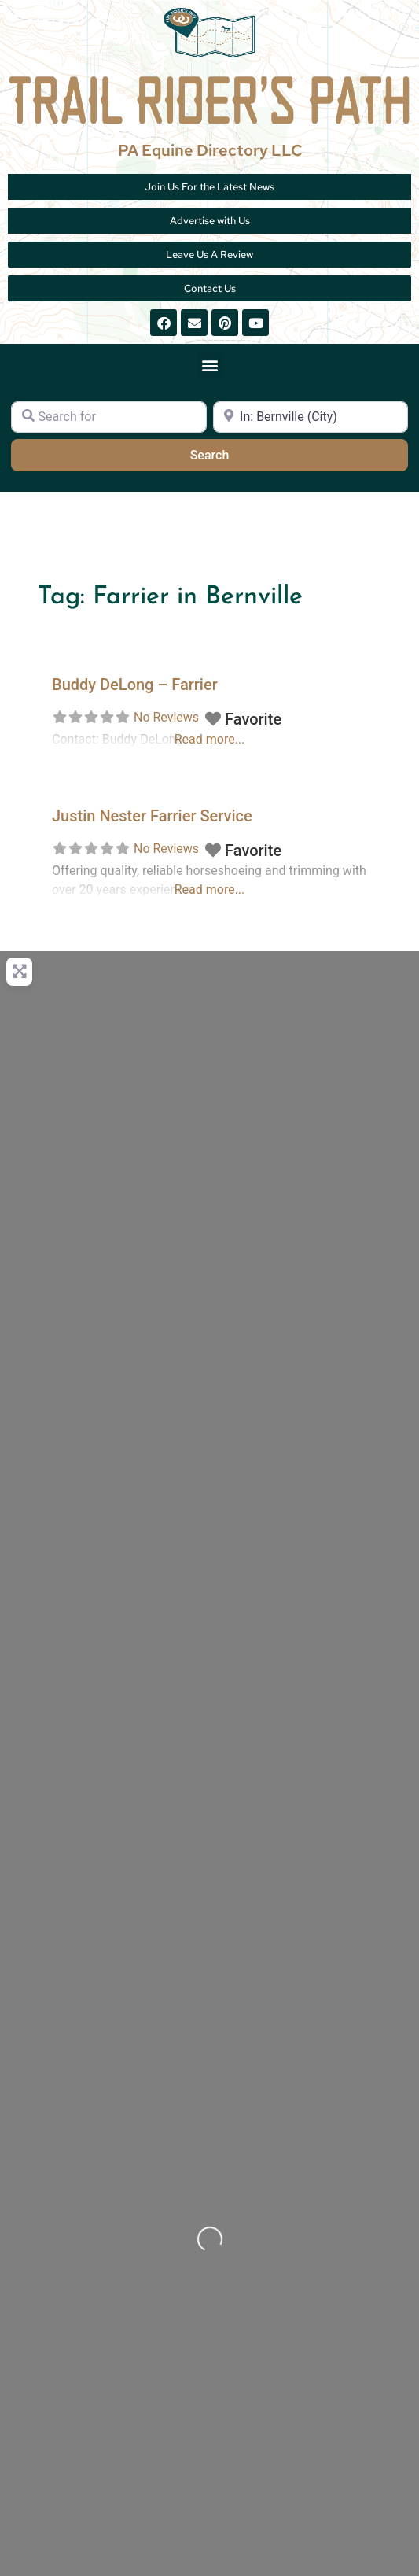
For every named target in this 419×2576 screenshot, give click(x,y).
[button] (209, 365)
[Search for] (109, 417)
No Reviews (166, 717)
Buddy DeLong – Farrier (135, 684)
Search (228, 454)
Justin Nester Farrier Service (152, 815)
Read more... (210, 889)
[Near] (311, 417)
